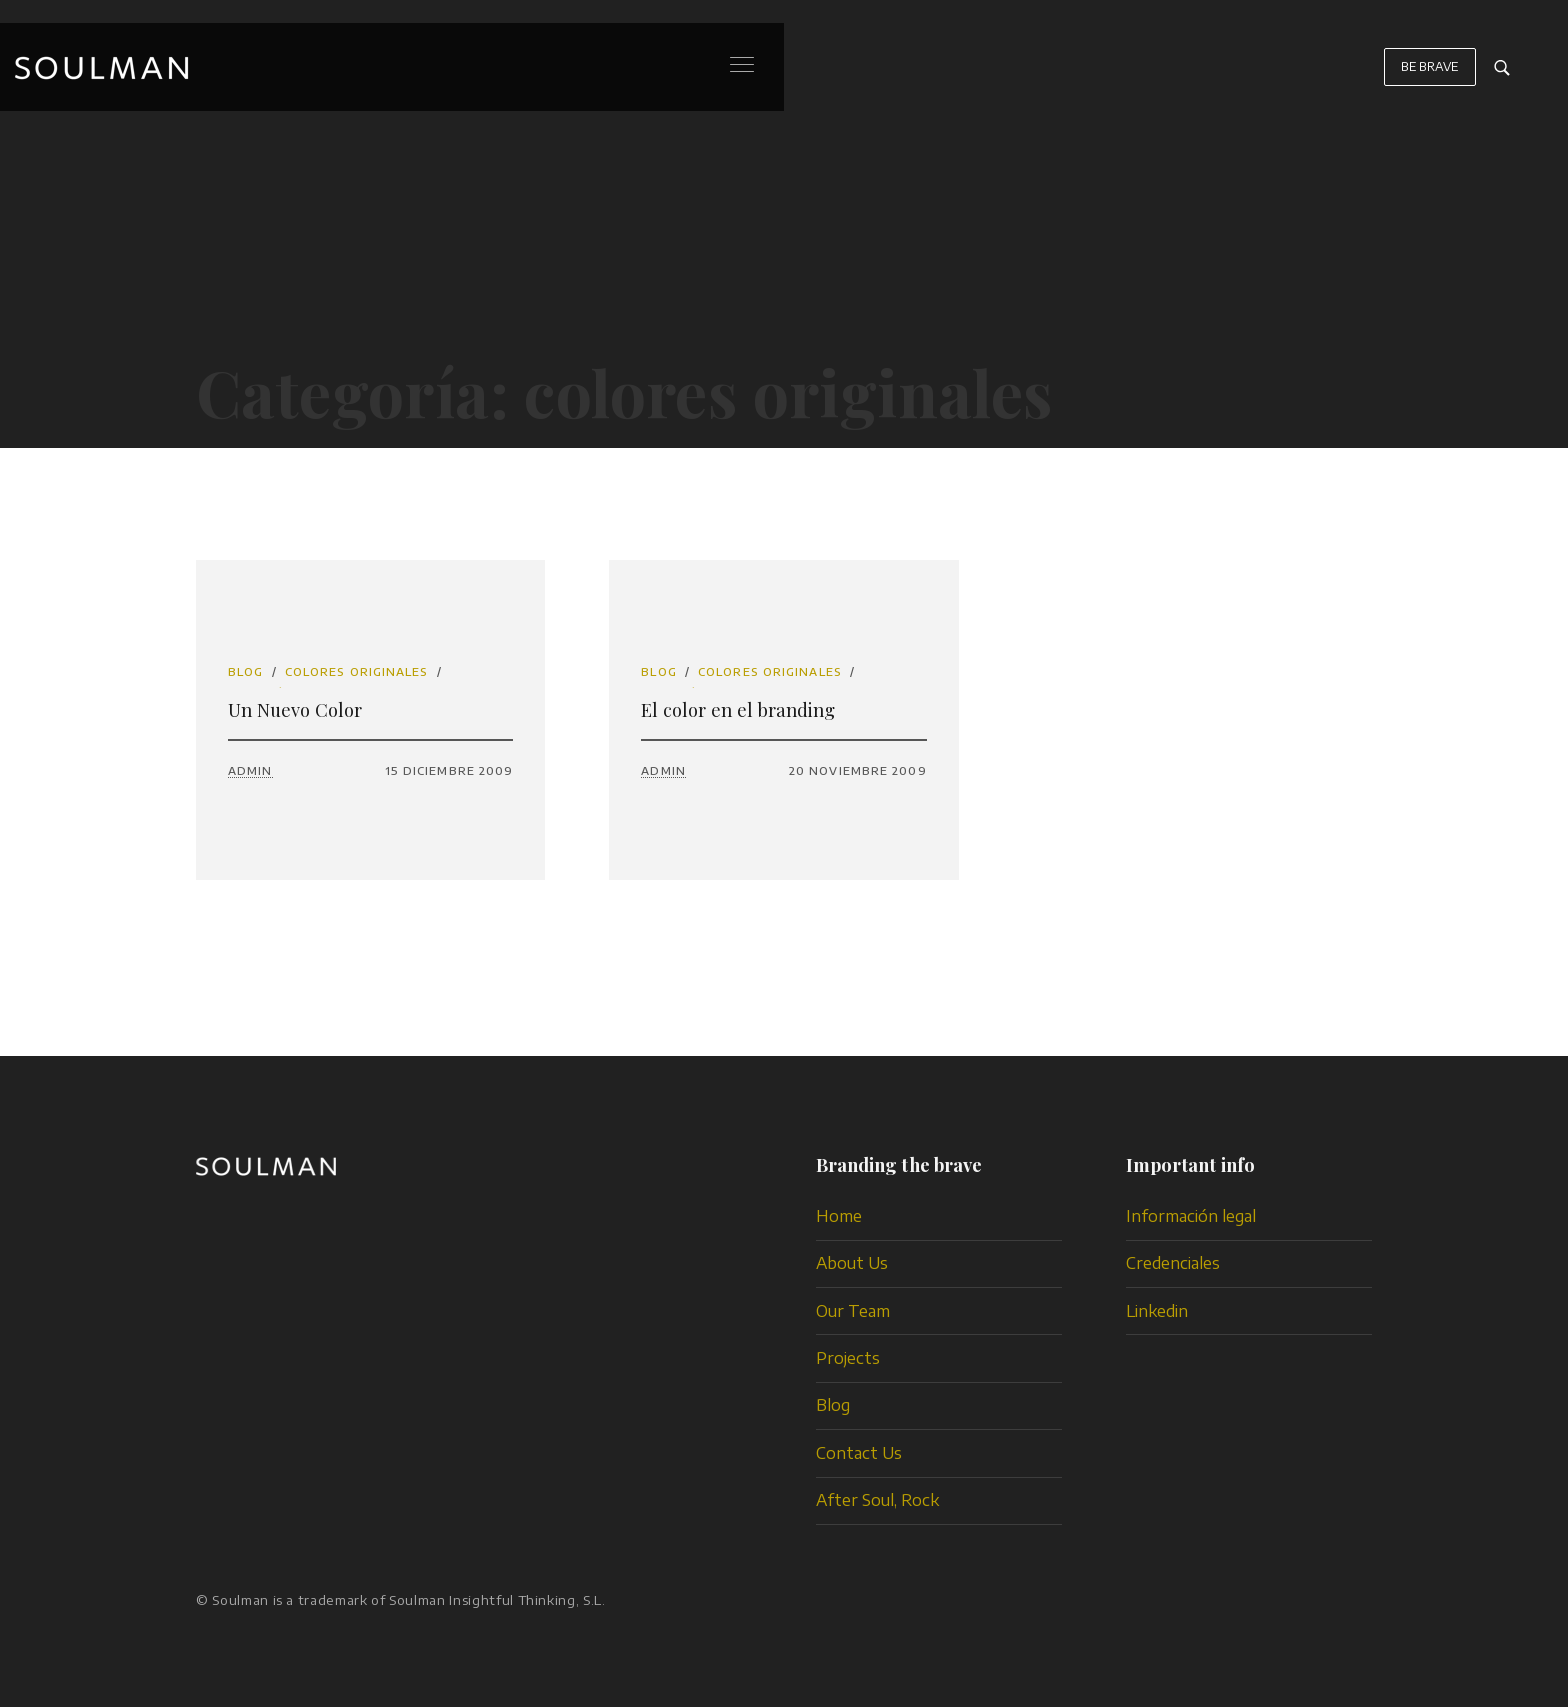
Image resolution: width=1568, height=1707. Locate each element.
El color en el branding (738, 709)
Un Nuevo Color (295, 709)
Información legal (1191, 1216)
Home (839, 1216)
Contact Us (859, 1453)
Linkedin (1157, 1311)
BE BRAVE (1430, 76)
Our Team (853, 1311)
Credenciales (1173, 1263)
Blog (245, 671)
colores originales (357, 671)
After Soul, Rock (877, 1500)
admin (250, 770)
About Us (852, 1263)
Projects (848, 1358)
